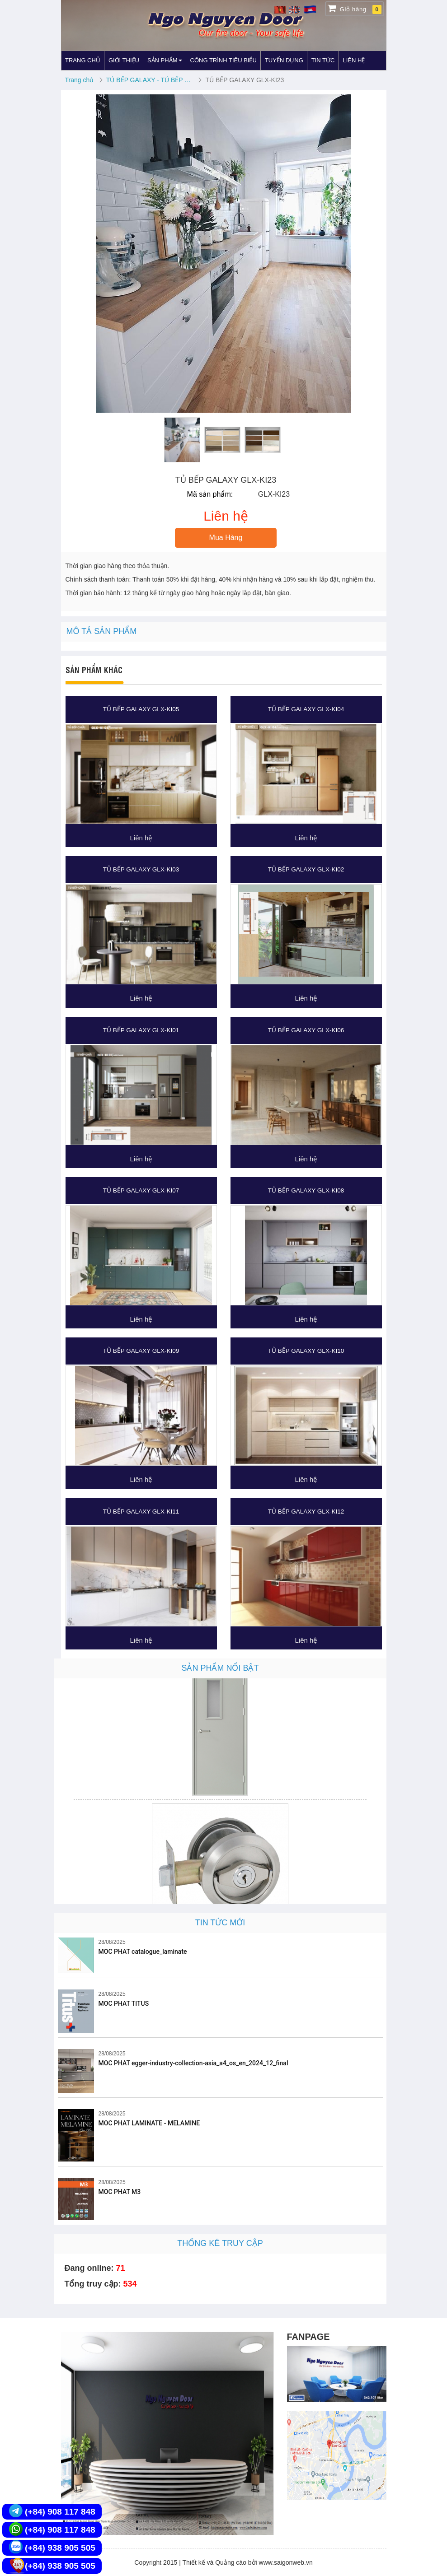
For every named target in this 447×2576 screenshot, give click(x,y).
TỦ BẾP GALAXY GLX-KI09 (141, 1350)
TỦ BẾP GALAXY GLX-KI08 (306, 1190)
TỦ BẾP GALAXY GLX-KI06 (306, 1030)
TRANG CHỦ (82, 60)
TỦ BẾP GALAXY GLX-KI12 (306, 1511)
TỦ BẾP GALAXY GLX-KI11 (141, 1511)
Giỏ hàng (354, 9)
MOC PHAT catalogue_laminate (143, 1951)
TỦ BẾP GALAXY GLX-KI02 (306, 869)
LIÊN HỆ (354, 60)
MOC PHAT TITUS (124, 2003)
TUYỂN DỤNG (284, 60)
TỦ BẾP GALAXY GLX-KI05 (141, 709)
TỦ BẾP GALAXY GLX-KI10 (306, 1350)
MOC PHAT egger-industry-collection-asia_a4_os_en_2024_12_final (193, 2063)
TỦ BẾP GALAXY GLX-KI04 (306, 709)
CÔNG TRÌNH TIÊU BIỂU (223, 60)
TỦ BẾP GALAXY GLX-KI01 (141, 1030)
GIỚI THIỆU (123, 60)
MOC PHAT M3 (120, 2191)
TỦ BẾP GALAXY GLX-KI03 (141, 869)
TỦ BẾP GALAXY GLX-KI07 (141, 1190)
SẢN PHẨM (164, 60)
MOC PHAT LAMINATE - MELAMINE (149, 2123)
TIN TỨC (323, 60)
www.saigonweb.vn (286, 2562)
